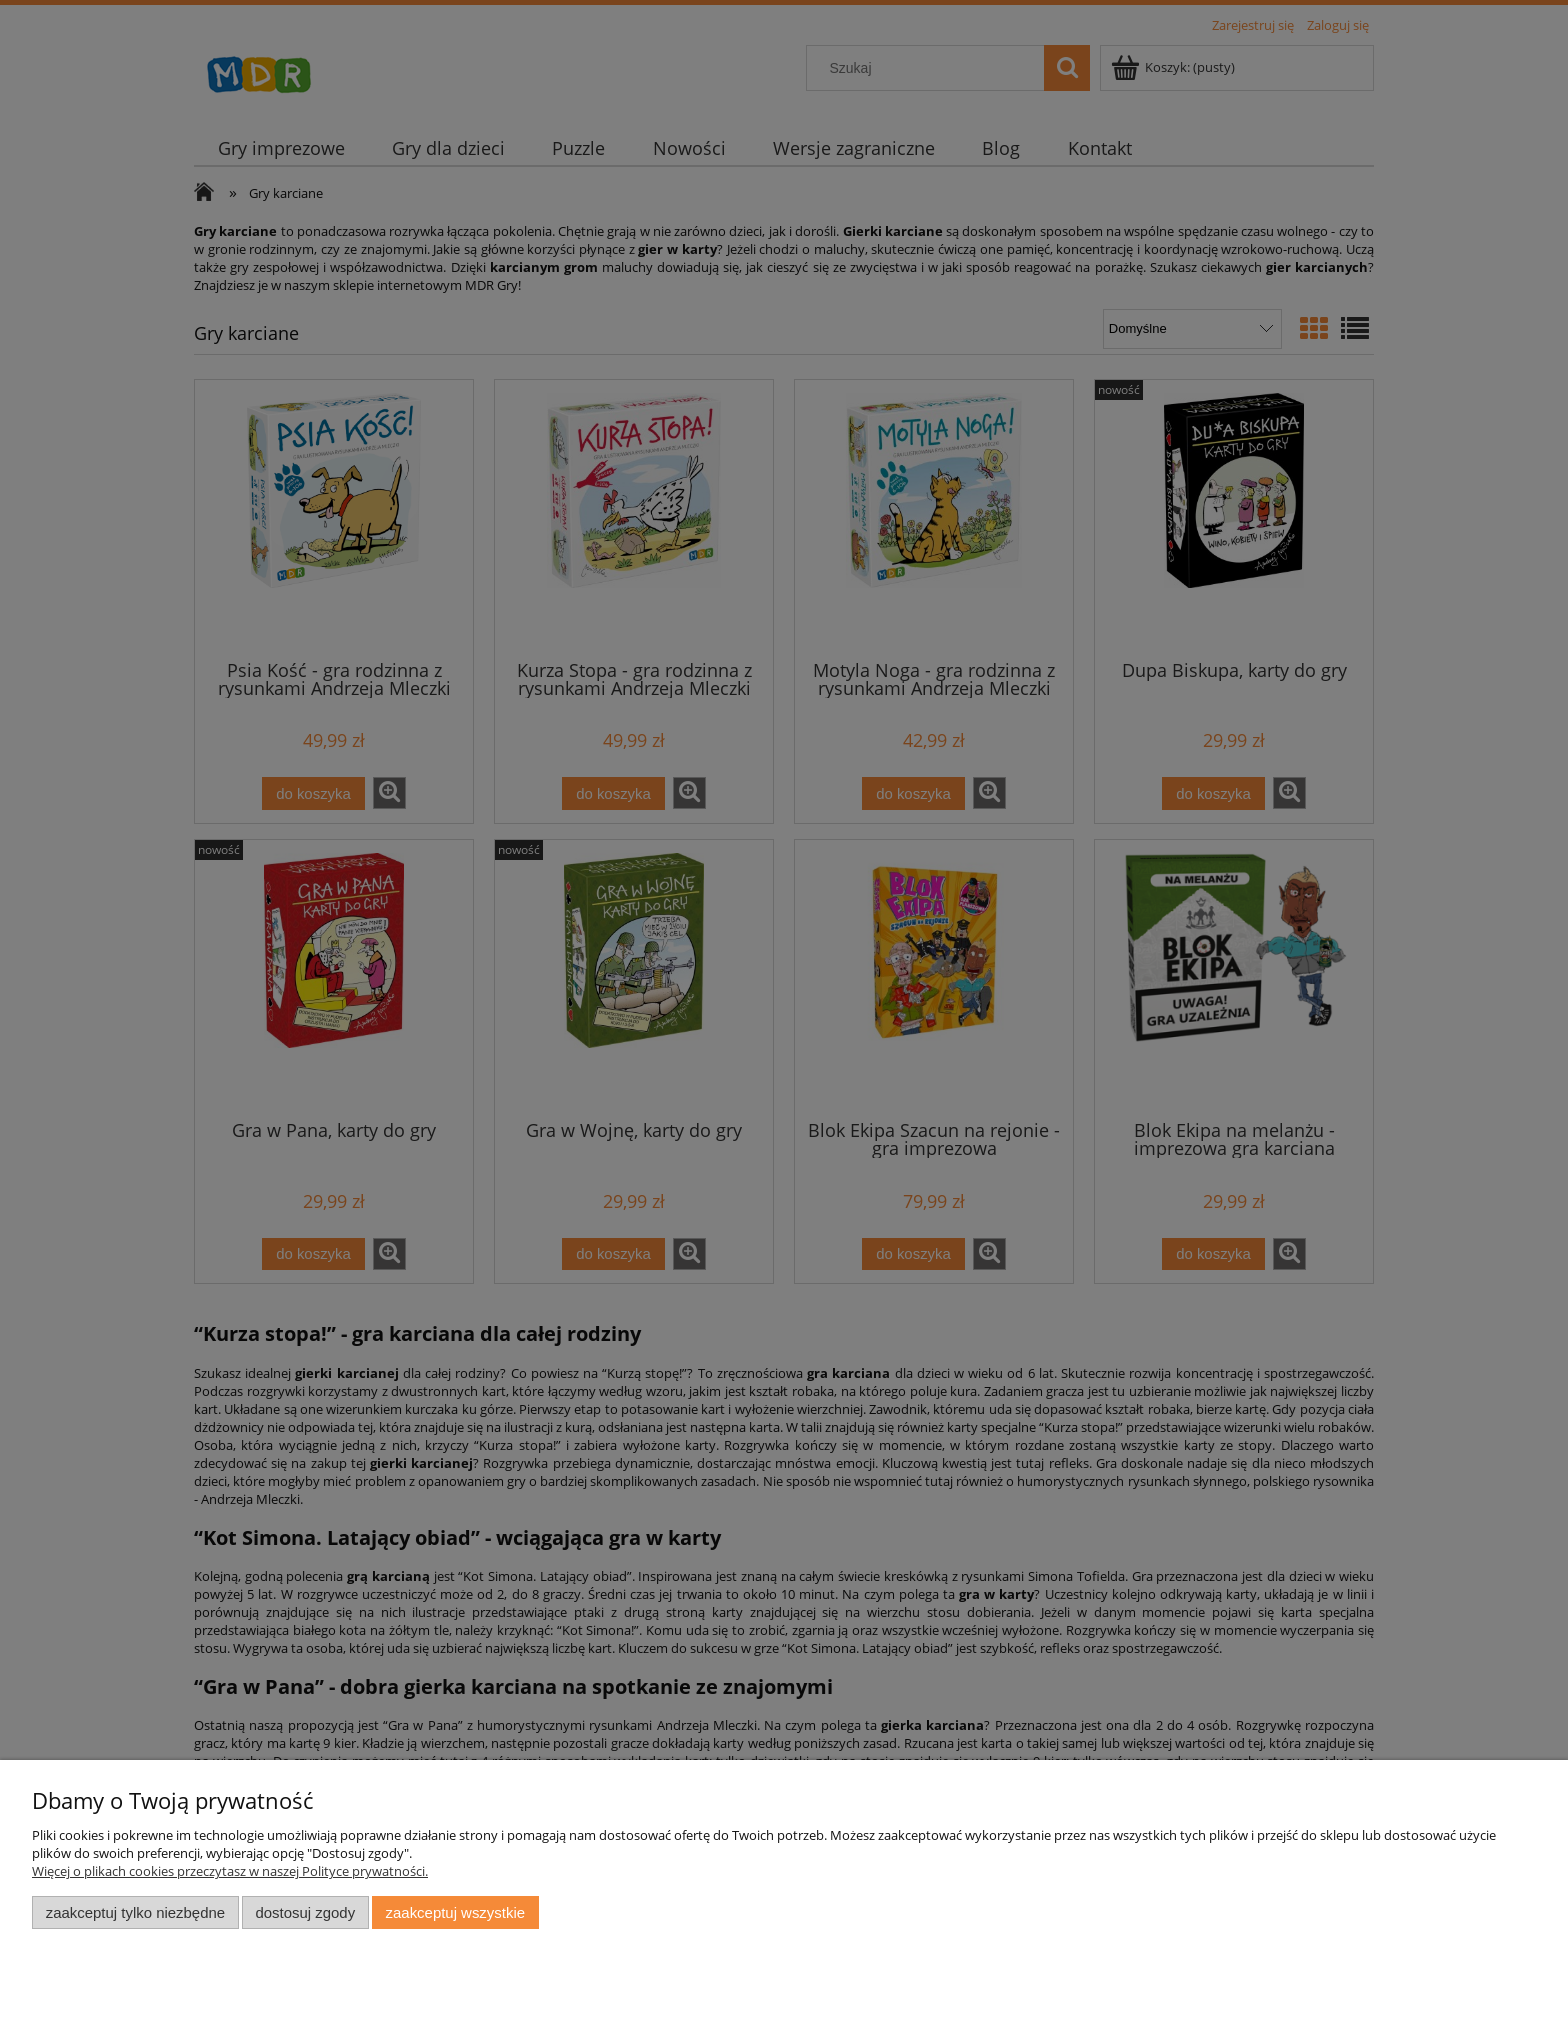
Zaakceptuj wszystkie (455, 1912)
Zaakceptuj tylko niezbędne (135, 1912)
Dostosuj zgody (305, 1912)
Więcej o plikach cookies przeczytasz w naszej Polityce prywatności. (230, 1871)
